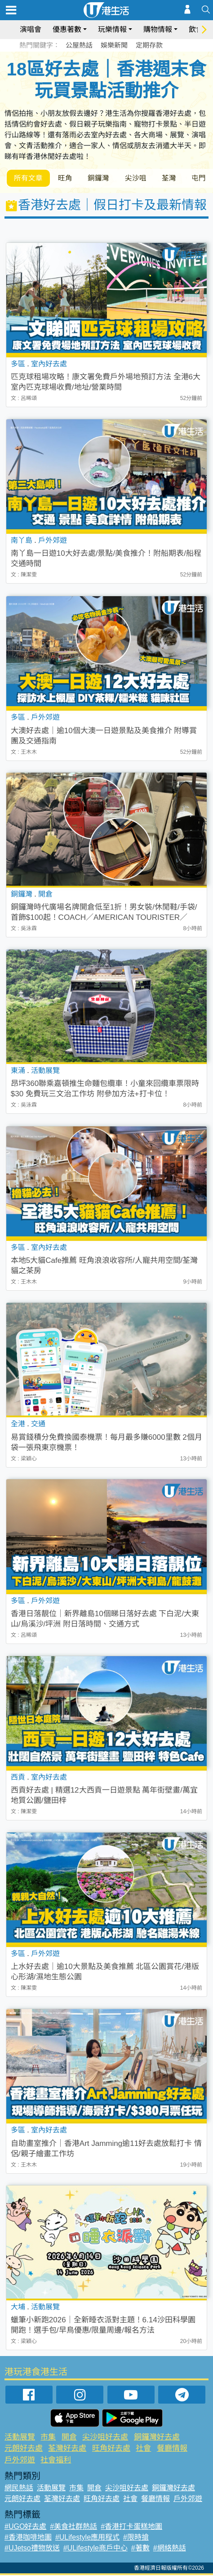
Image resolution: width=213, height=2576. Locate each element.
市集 (48, 2438)
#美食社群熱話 (73, 2527)
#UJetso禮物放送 (32, 2549)
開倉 (69, 2438)
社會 (143, 2449)
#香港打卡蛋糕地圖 (131, 2527)
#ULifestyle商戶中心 (95, 2549)
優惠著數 (67, 29)
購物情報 (157, 29)
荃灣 (176, 178)
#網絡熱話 (169, 2549)
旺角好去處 (111, 2449)
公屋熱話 (79, 45)
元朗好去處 (23, 2449)
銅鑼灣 (103, 178)
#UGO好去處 (25, 2527)
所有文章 (29, 178)
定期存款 (149, 45)
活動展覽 (19, 2438)
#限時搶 (136, 2538)
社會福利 (55, 2461)
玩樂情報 (112, 29)
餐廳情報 (172, 2449)
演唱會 (30, 29)
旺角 (68, 178)
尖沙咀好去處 (105, 2438)
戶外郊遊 (19, 2461)
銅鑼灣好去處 (157, 2438)
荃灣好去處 (67, 2449)
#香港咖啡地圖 (28, 2538)
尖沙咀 (141, 178)
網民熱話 (18, 2488)
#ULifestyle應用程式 (87, 2538)
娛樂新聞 (114, 45)
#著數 (140, 2549)
